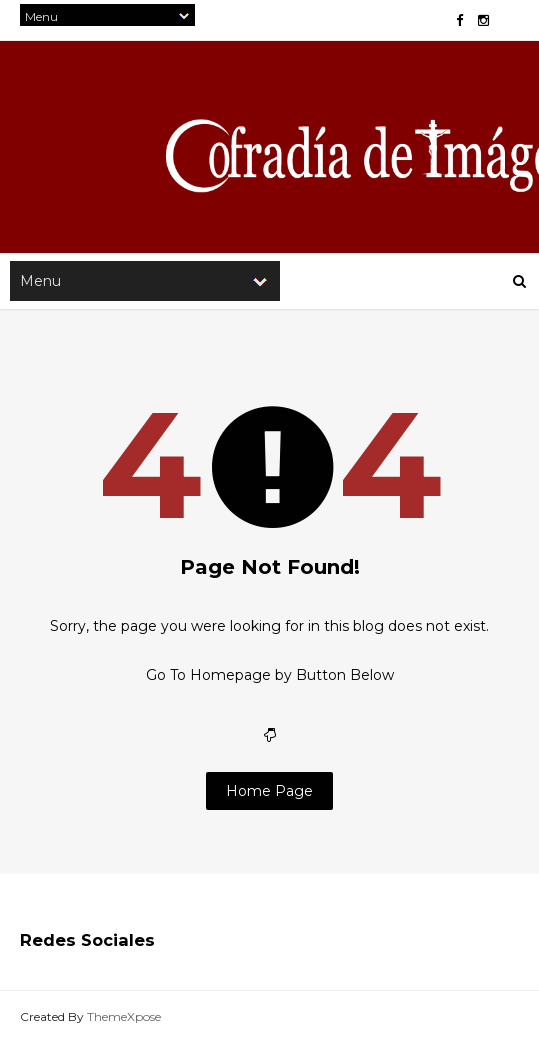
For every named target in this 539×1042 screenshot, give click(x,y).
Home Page (269, 791)
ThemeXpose (124, 1016)
